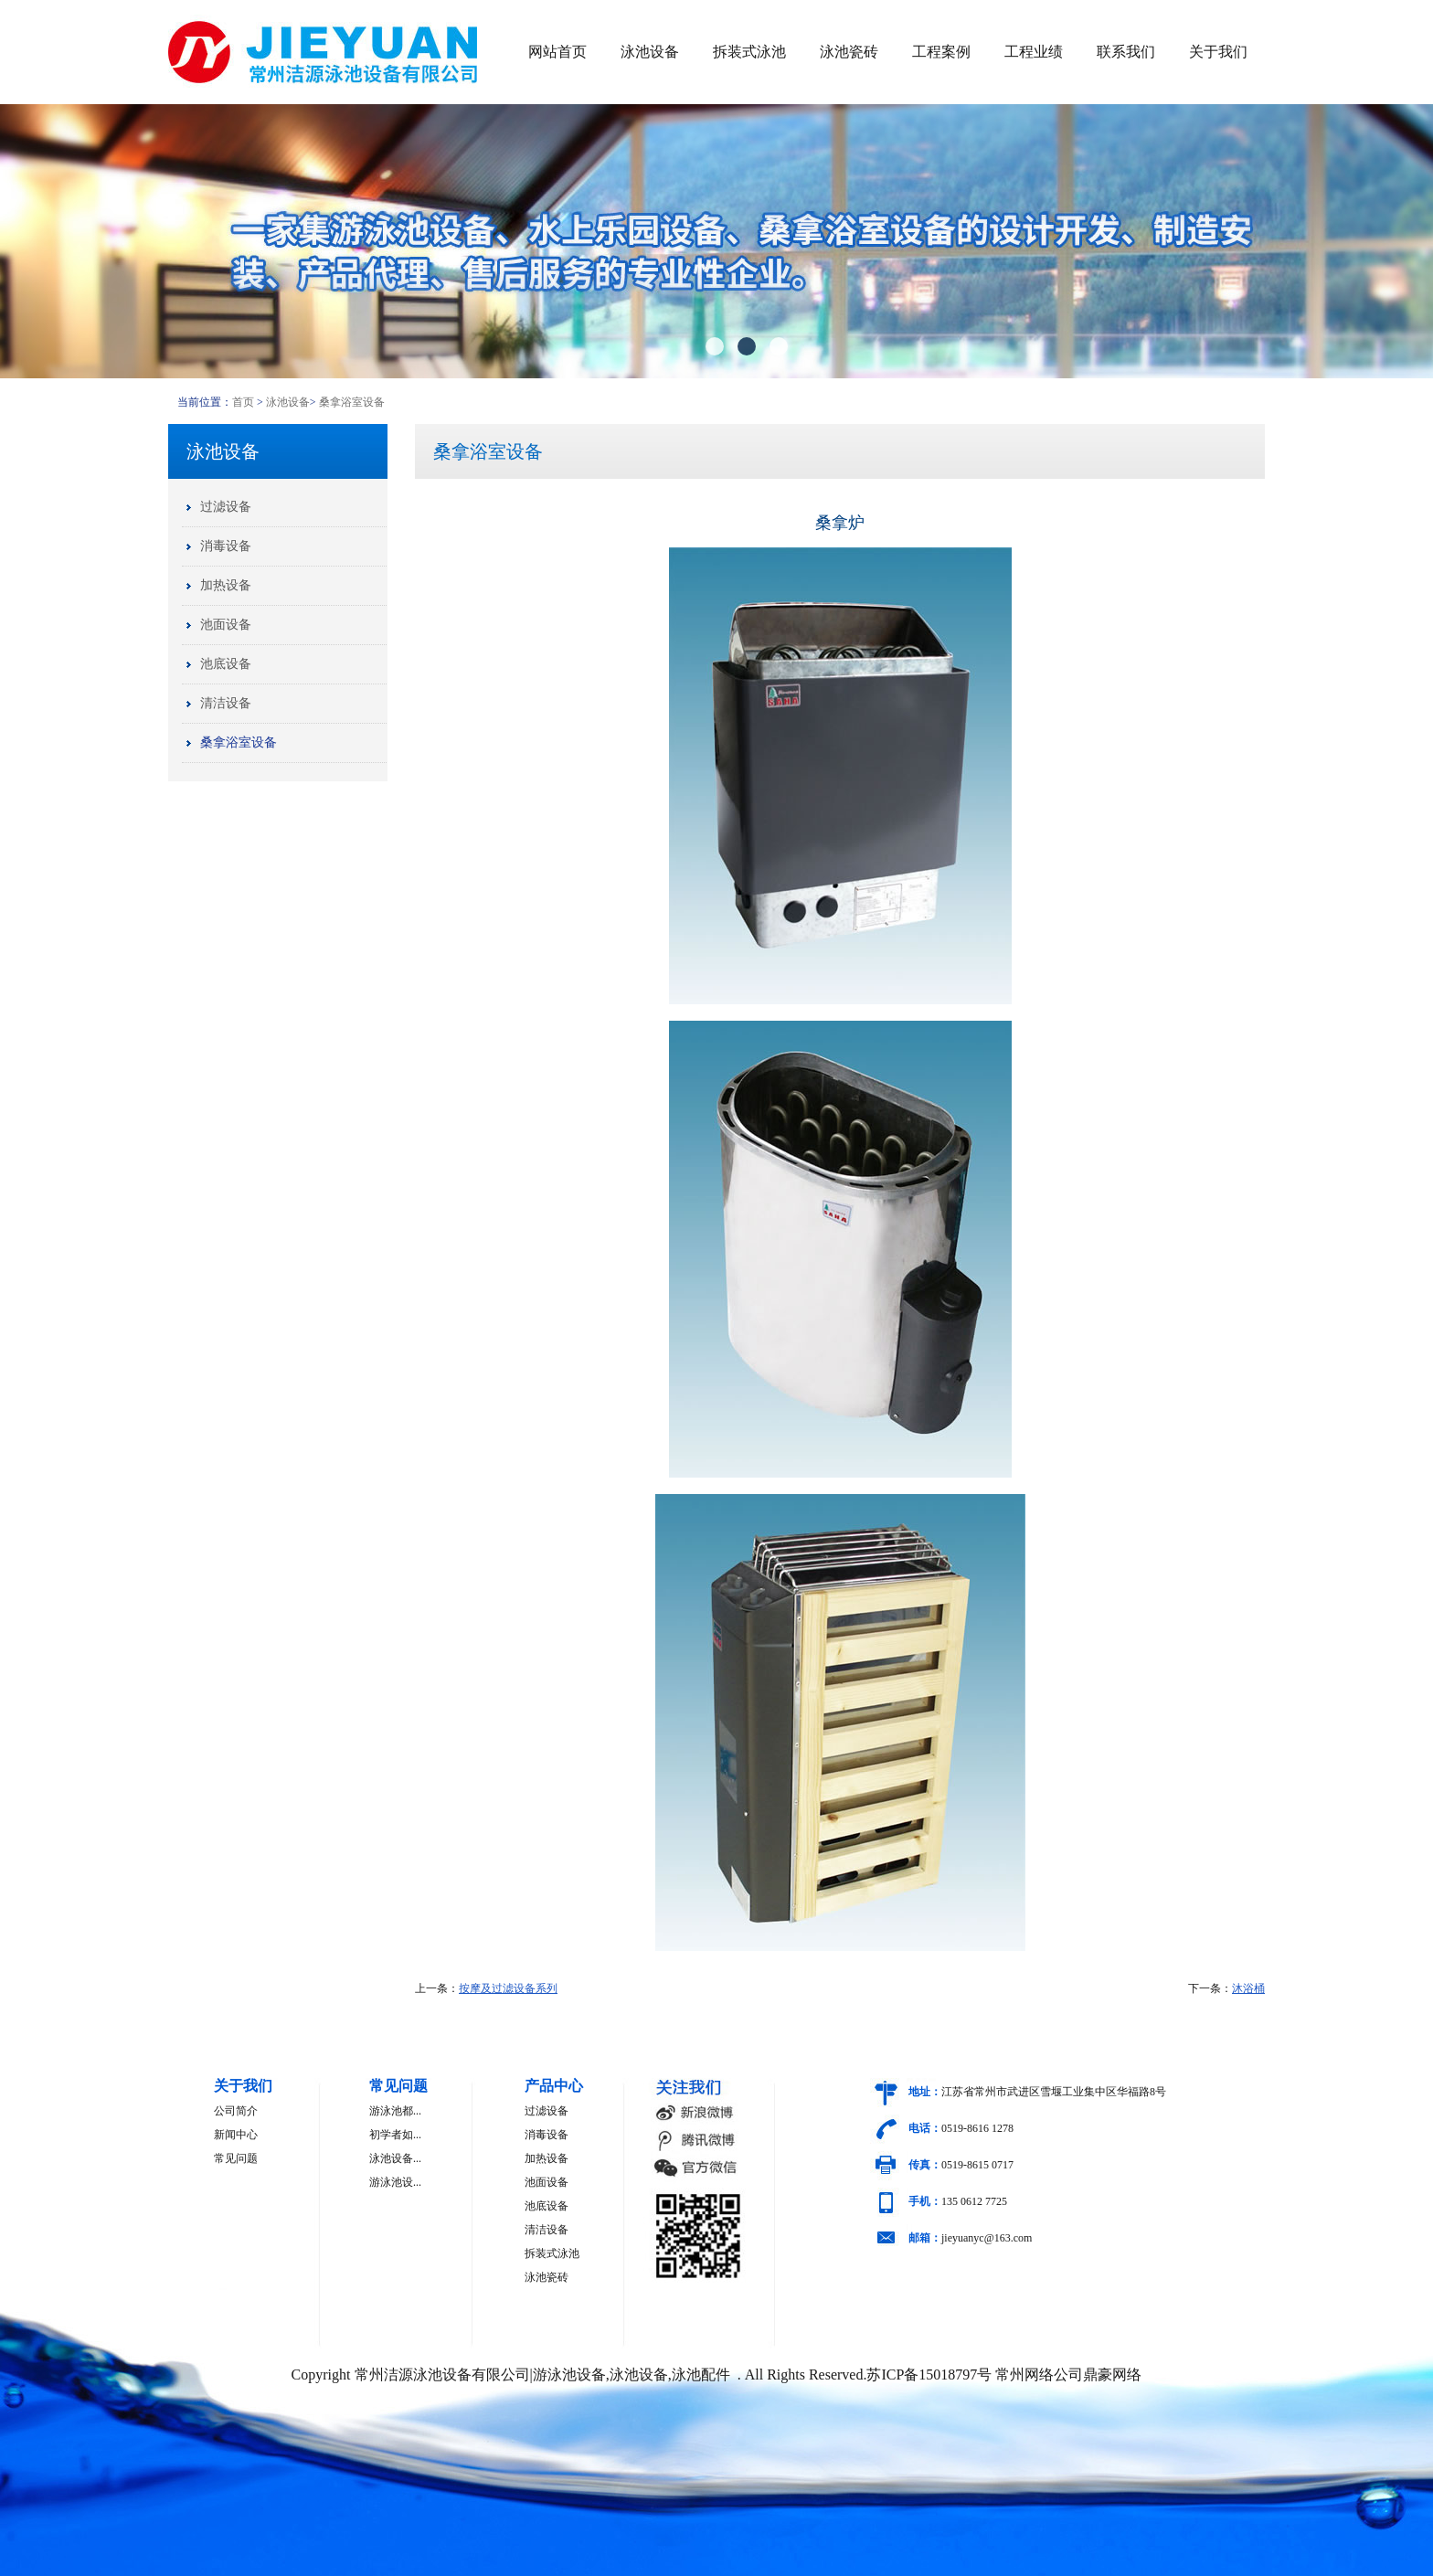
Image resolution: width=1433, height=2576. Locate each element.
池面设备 (225, 624)
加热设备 (225, 585)
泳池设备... (395, 2158)
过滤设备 (225, 507)
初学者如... (395, 2134)
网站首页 (557, 51)
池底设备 (225, 664)
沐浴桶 (1248, 1988)
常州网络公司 (1039, 2374)
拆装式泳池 (749, 51)
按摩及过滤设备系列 (508, 1988)
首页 (243, 402)
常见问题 (236, 2158)
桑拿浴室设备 (352, 402)
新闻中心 (236, 2134)
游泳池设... (395, 2182)
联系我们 (1126, 51)
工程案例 (941, 51)
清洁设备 (225, 703)
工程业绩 (1033, 51)
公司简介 (236, 2110)
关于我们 (1218, 51)
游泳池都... (395, 2110)
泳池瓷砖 (849, 51)
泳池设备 (650, 51)
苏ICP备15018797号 (929, 2374)
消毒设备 (225, 546)
